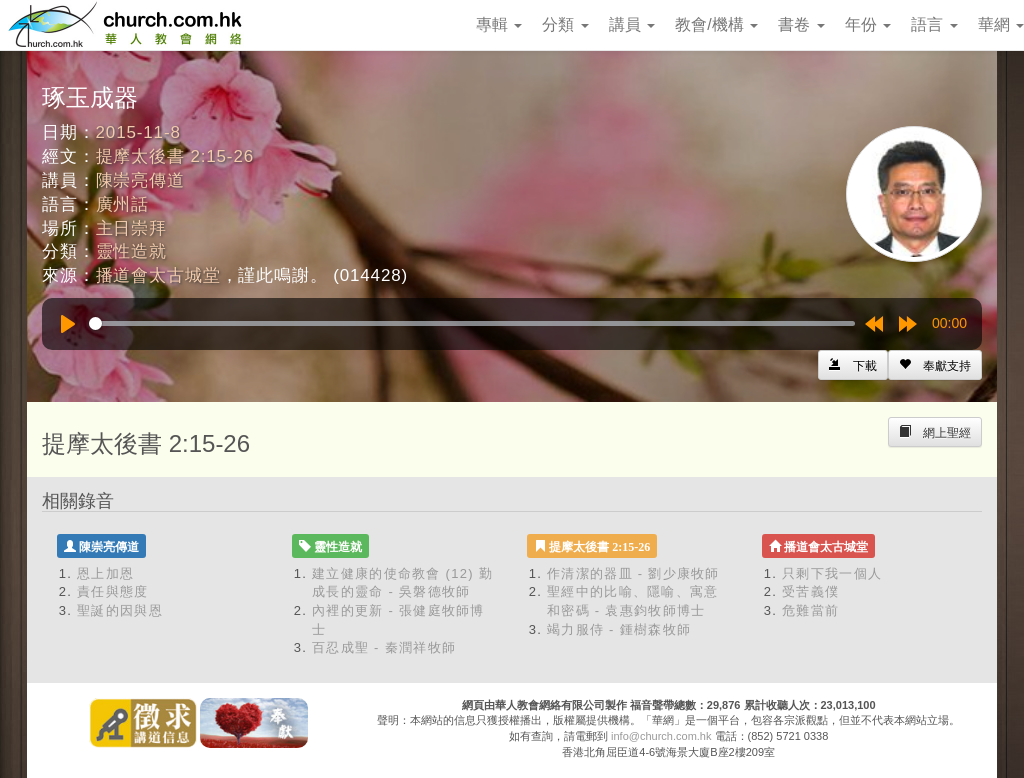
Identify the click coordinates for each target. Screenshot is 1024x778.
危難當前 (810, 610)
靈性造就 (131, 251)
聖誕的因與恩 (120, 610)
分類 (565, 24)
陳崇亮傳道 (140, 180)
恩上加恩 (105, 573)
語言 (934, 24)
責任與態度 (113, 591)
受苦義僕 (810, 591)
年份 (868, 24)
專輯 (499, 24)
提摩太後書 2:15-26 (175, 156)
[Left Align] (935, 365)
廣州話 (123, 204)
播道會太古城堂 (158, 275)
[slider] (472, 323)
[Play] (68, 324)
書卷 (801, 24)
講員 (632, 24)
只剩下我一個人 (832, 573)
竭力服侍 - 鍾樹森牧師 (619, 629)
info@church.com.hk (661, 736)
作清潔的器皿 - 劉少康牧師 (633, 573)
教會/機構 (716, 24)
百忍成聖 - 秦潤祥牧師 (384, 647)
